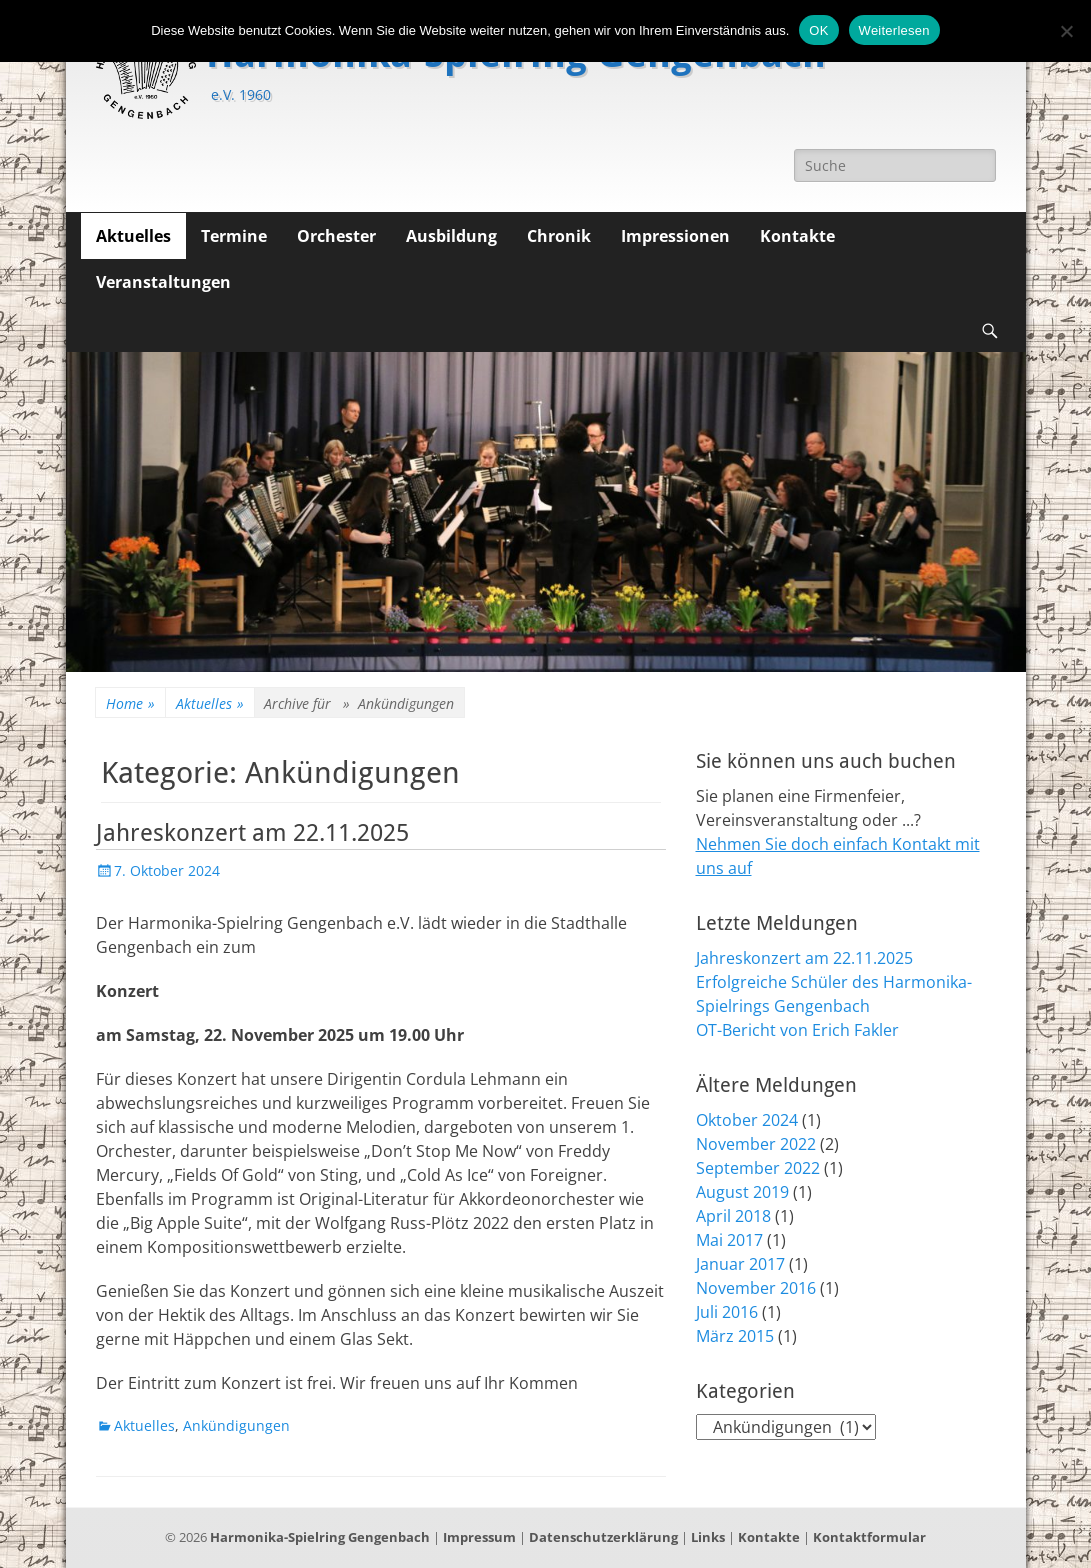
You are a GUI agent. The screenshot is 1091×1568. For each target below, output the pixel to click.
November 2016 (756, 1288)
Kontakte (797, 236)
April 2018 (733, 1216)
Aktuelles (133, 236)
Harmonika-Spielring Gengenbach (320, 1537)
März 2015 (735, 1336)
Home (130, 703)
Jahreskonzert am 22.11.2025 (252, 833)
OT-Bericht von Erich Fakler (797, 1030)
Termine (234, 236)
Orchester (336, 236)
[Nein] (1066, 31)
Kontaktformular (869, 1537)
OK (818, 30)
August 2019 (742, 1192)
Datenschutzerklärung (603, 1537)
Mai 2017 (729, 1240)
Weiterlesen (894, 30)
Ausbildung (451, 236)
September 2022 (758, 1168)
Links (708, 1537)
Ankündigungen (236, 1425)
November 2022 (756, 1144)
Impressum (479, 1537)
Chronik (559, 236)
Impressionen (675, 236)
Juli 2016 (727, 1312)
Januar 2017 (740, 1264)
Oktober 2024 (747, 1120)
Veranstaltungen (163, 282)
